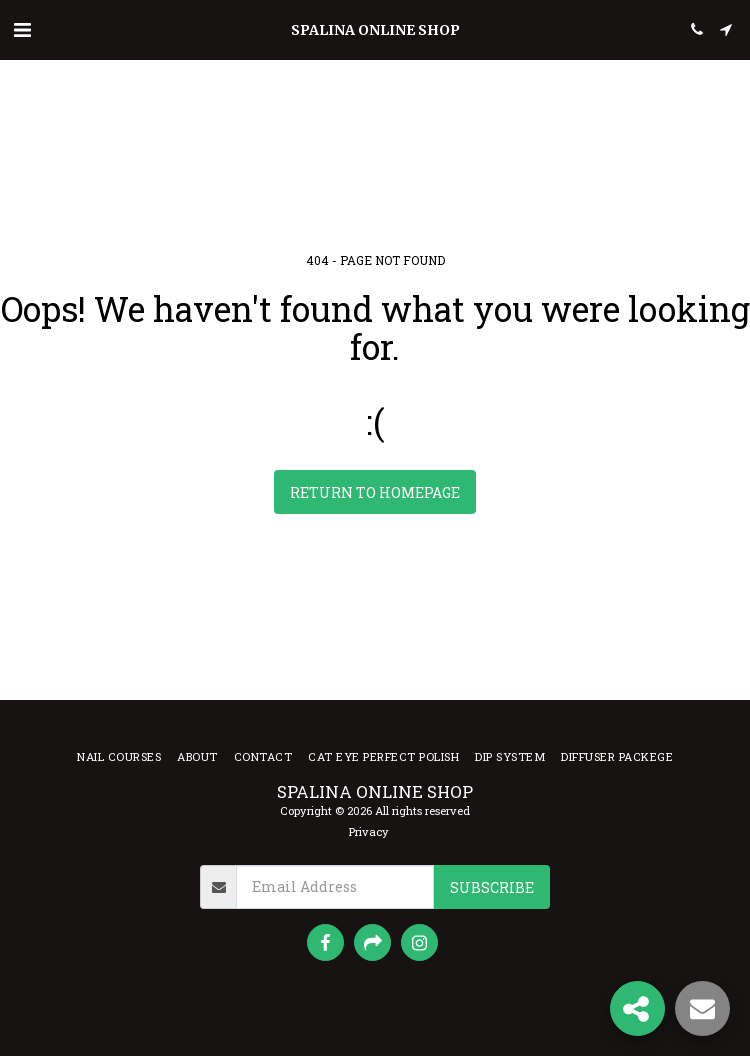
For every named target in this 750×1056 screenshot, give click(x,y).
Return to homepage (375, 492)
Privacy (369, 831)
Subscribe (492, 887)
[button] (22, 29)
